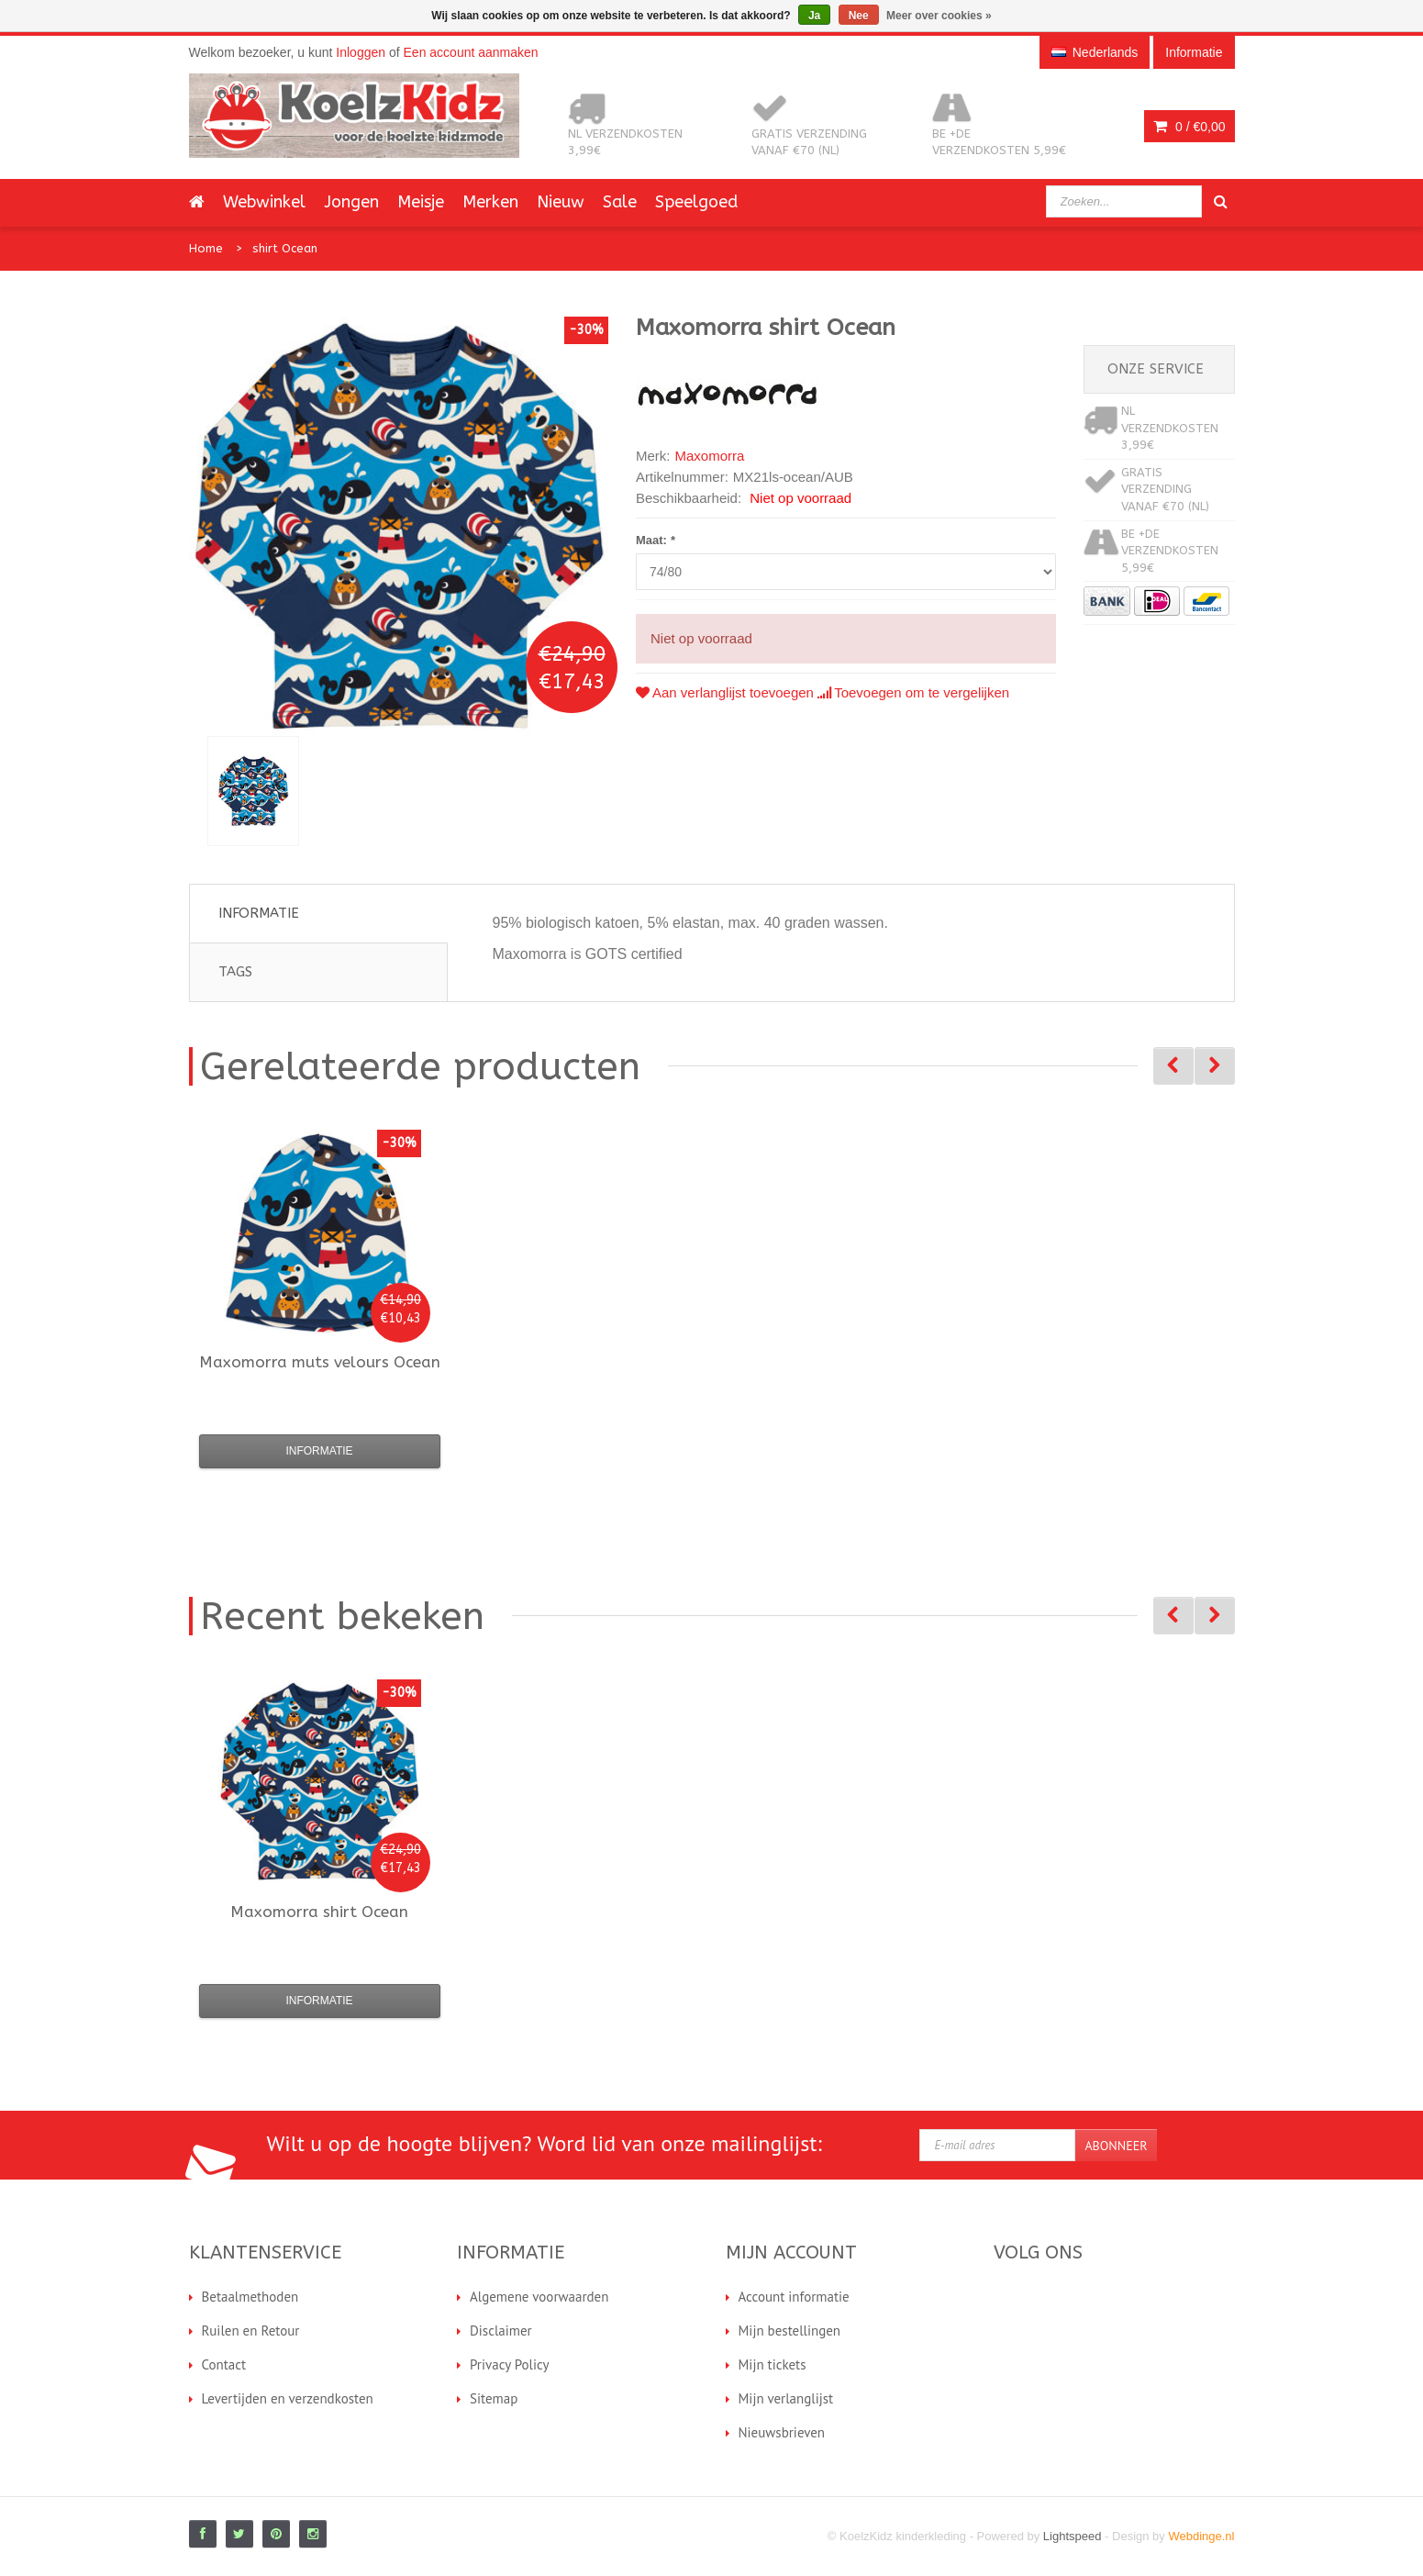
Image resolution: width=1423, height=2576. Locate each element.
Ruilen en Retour (251, 2330)
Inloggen (360, 52)
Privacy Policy (510, 2364)
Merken (490, 202)
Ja (814, 15)
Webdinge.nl (1201, 2536)
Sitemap (493, 2398)
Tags (235, 972)
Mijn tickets (772, 2364)
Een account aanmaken (471, 52)
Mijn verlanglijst (786, 2398)
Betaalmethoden (250, 2296)
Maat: (655, 540)
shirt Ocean (284, 248)
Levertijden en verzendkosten (287, 2398)
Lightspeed (1072, 2536)
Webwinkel (264, 202)
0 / (1189, 126)
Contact (224, 2364)
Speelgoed (696, 202)
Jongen (351, 202)
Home (206, 248)
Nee (859, 15)
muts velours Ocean (319, 1362)
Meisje (420, 202)
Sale (620, 202)
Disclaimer (501, 2330)
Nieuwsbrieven (782, 2432)
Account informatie (794, 2296)
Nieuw (560, 202)
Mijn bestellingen (790, 2330)
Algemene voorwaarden (539, 2296)
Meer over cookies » (939, 15)
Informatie (258, 913)
